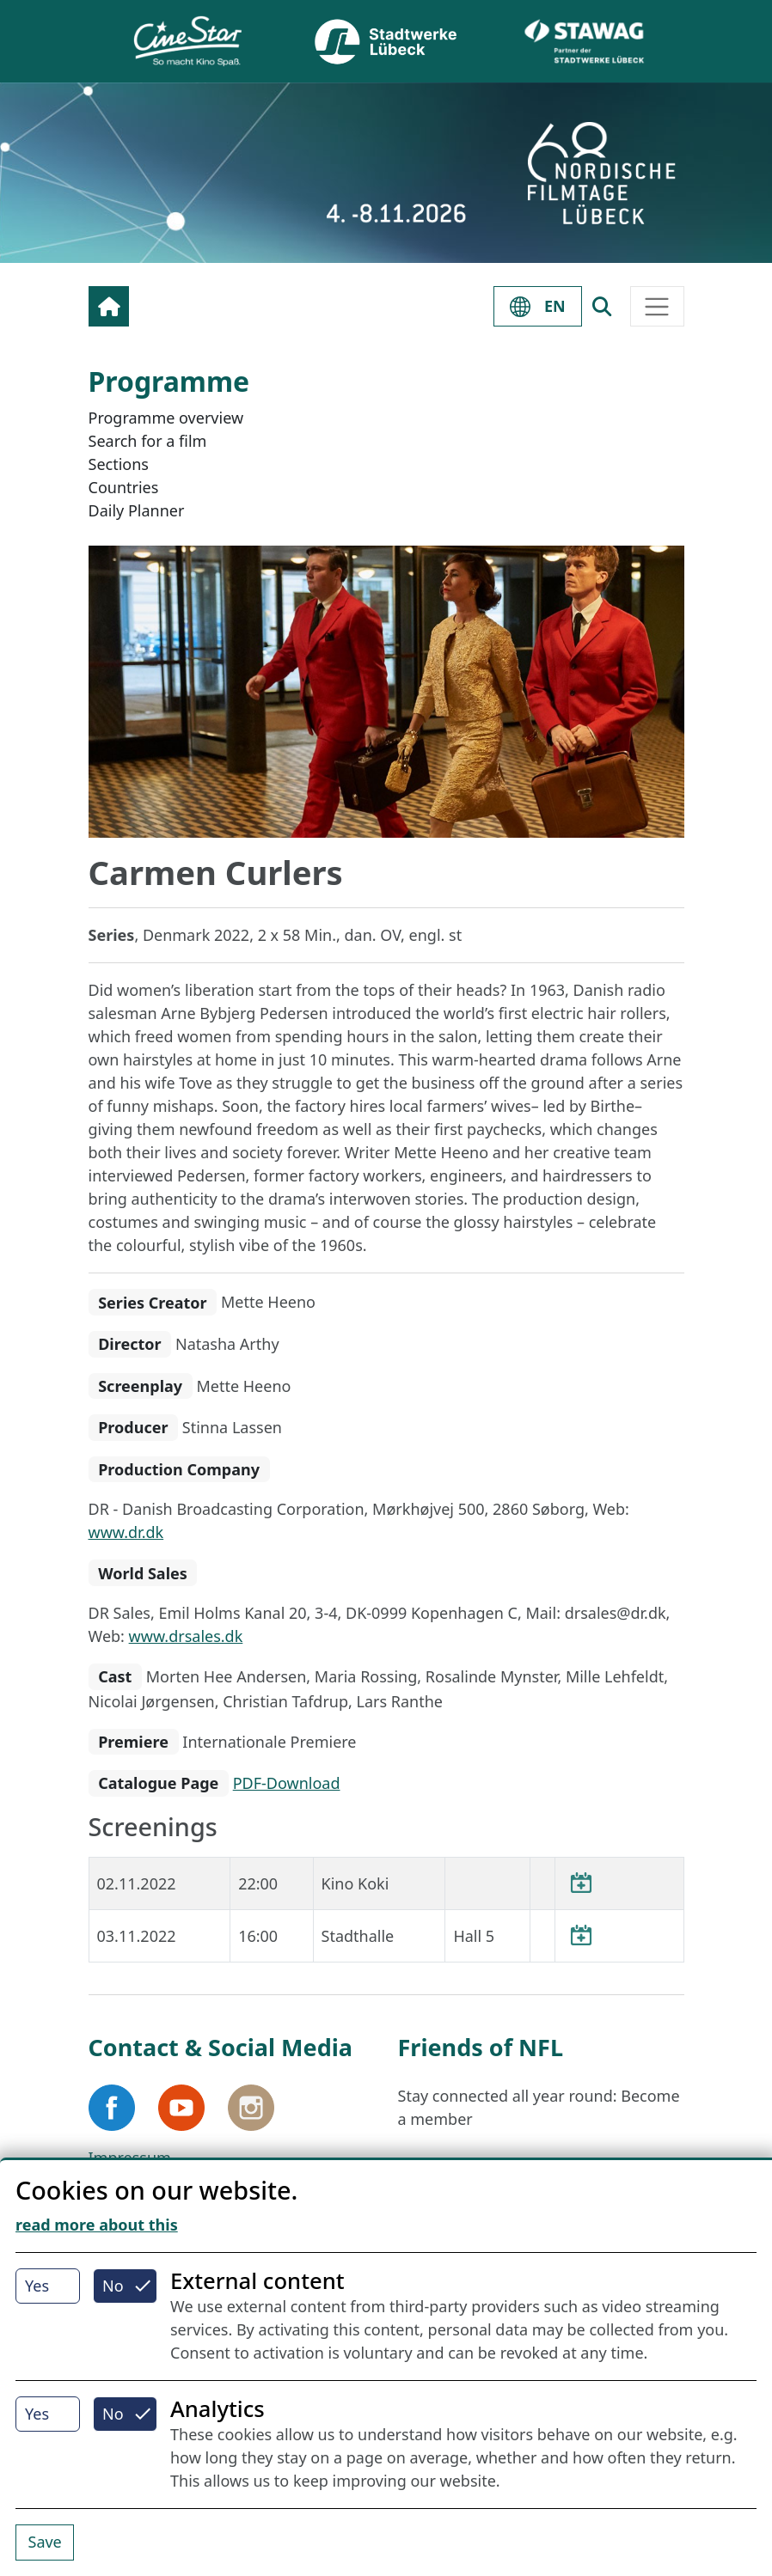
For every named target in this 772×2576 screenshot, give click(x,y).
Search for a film (148, 440)
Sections (119, 464)
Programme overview (166, 417)
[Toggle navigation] (657, 306)
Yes (37, 2285)
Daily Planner (137, 510)
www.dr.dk (126, 1532)
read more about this (96, 2224)
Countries (124, 487)
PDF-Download (286, 1783)
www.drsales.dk (186, 1636)
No (113, 2285)
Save (45, 2541)
